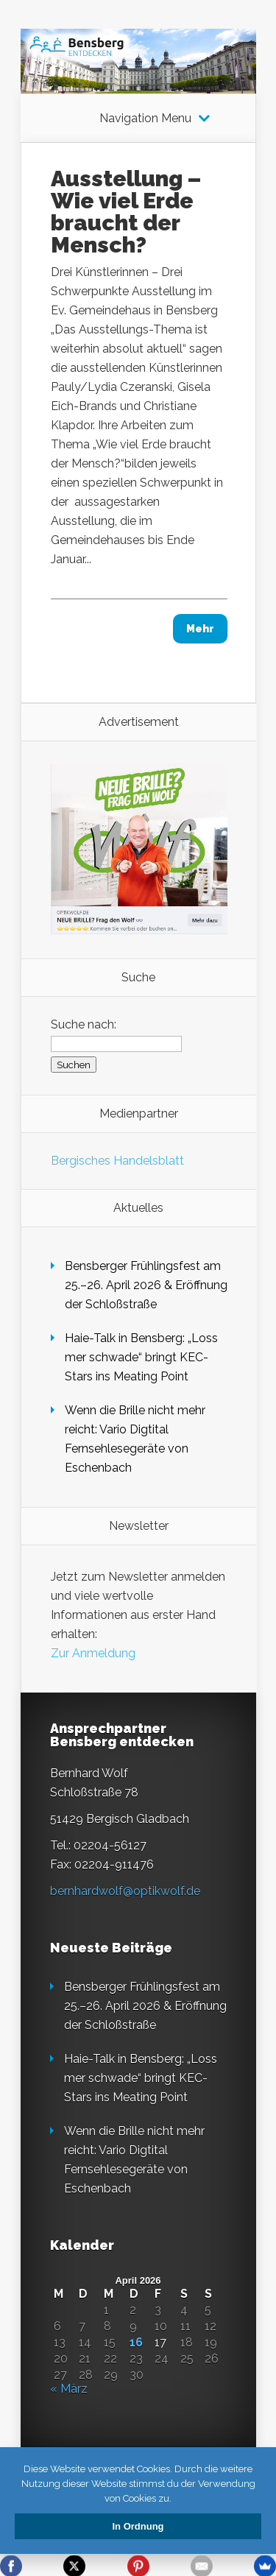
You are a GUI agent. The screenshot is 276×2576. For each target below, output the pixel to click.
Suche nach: (83, 1024)
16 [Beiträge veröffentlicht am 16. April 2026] (136, 2343)
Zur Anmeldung (93, 1653)
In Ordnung (137, 2526)
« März (69, 2389)
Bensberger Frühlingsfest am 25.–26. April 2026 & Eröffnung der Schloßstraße (146, 1285)
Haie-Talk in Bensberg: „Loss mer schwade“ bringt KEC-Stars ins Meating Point (141, 1357)
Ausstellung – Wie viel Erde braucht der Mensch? (126, 212)
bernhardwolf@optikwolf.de (125, 1891)
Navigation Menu (145, 118)
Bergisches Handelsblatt (117, 1161)
